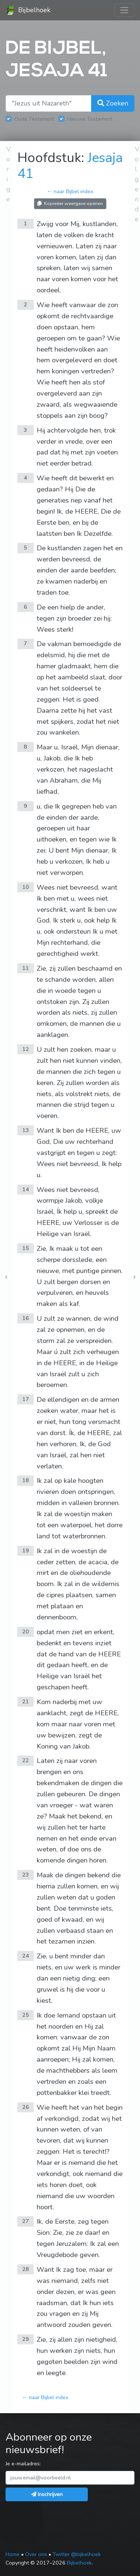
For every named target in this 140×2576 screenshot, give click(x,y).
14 (25, 1189)
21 (25, 1701)
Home (13, 2554)
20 (25, 1631)
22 (25, 1760)
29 (25, 2339)
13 (25, 1130)
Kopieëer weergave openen (70, 203)
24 (25, 1955)
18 (25, 1480)
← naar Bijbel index (70, 191)
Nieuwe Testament (89, 118)
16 (25, 1318)
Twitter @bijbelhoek (77, 2554)
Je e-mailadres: (23, 2463)
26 (25, 2107)
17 (25, 1399)
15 (25, 1248)
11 (25, 968)
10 (25, 887)
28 (25, 2269)
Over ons (36, 2554)
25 (25, 2015)
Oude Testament (34, 118)
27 (25, 2221)
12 (25, 1049)
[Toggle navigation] (124, 10)
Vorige (8, 174)
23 (25, 1874)
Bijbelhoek (28, 10)
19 (25, 1550)
